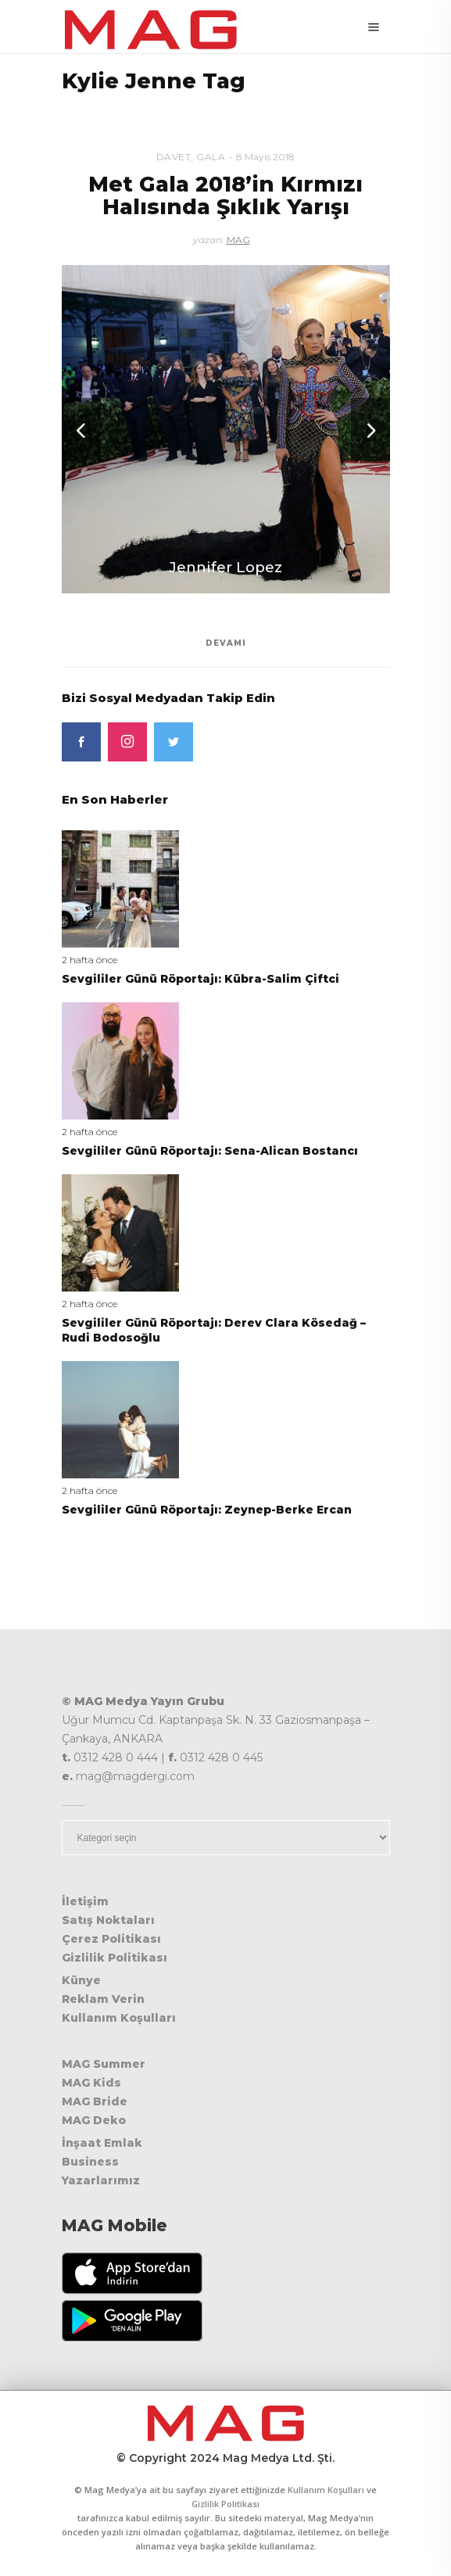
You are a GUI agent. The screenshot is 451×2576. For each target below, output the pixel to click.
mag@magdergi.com (135, 1776)
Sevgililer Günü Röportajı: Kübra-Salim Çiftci (200, 979)
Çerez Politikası (111, 1939)
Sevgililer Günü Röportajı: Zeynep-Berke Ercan (207, 1510)
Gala (210, 157)
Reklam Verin (103, 1999)
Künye (81, 1980)
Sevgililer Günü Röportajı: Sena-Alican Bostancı (210, 1151)
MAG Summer (103, 2064)
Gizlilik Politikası (114, 1958)
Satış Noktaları (108, 1920)
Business (90, 2162)
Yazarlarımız (101, 2180)
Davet (173, 157)
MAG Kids (91, 2083)
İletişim (85, 1901)
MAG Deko (94, 2120)
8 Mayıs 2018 (265, 157)
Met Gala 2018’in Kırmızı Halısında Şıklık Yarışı (225, 195)
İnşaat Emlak (102, 2143)
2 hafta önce (89, 960)
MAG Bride (94, 2101)
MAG (238, 239)
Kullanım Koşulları (119, 2018)
